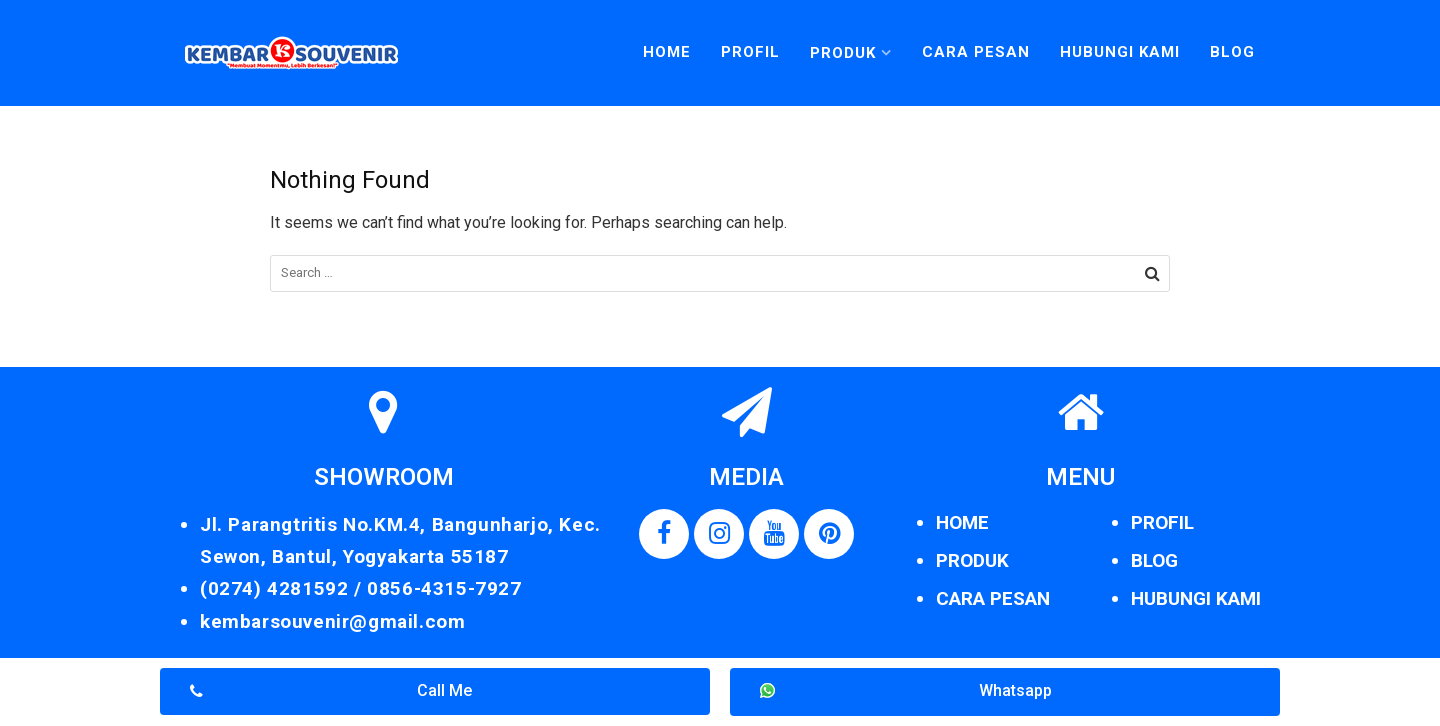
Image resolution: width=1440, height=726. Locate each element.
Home (667, 52)
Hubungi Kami (1120, 52)
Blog (1232, 52)
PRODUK (972, 560)
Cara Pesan (976, 52)
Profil (750, 52)
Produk (843, 53)
